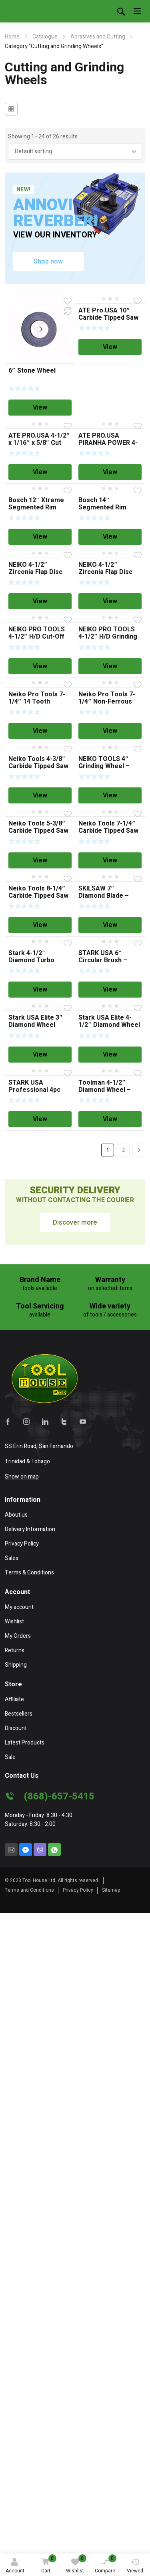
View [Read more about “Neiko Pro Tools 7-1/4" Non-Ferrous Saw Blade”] (110, 731)
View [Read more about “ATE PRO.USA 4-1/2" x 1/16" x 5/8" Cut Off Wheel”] (40, 472)
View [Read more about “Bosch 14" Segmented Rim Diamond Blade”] (110, 537)
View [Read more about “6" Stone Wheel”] (40, 407)
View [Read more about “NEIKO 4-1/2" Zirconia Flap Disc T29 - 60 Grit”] (40, 601)
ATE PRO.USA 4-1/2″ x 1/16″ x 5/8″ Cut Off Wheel (39, 443)
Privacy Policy (78, 1890)
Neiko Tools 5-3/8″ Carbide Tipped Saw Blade (38, 831)
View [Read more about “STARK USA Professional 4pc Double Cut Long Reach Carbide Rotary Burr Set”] (40, 1119)
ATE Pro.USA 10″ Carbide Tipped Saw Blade (108, 318)
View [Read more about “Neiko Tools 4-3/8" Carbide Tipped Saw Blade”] (40, 795)
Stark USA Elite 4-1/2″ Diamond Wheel (109, 1021)
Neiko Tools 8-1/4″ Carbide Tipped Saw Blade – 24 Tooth (38, 896)
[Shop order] (75, 152)
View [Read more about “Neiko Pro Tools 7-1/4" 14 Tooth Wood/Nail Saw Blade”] (40, 731)
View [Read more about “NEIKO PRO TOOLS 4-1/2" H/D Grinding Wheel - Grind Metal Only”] (110, 666)
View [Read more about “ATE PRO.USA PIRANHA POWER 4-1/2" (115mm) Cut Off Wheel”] (110, 472)
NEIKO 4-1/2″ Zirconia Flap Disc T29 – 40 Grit (105, 572)
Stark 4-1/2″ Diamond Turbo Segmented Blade (35, 960)
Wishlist (76, 2564)
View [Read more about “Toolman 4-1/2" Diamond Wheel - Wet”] (110, 1119)
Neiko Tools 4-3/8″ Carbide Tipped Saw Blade (38, 766)
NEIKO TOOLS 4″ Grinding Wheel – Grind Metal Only (104, 766)
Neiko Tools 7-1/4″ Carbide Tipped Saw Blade (108, 831)
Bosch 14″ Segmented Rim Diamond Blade (102, 507)
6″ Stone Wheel (32, 370)
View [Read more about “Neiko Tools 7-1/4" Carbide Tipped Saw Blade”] (110, 860)
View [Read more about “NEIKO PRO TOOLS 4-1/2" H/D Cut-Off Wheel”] (40, 666)
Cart (47, 2564)
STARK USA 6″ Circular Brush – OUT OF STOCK (102, 960)
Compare (105, 2564)
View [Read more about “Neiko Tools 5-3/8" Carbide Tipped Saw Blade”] (40, 860)
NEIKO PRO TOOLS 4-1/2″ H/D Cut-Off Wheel (36, 637)
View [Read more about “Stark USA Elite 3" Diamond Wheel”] (40, 1054)
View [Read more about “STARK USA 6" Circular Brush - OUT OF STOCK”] (110, 989)
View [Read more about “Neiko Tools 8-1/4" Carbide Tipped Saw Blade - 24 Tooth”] (40, 925)
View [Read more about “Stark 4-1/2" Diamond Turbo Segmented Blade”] (40, 989)
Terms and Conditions (29, 1890)
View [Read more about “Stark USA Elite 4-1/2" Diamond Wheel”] (110, 1054)
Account (15, 2566)
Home (12, 36)
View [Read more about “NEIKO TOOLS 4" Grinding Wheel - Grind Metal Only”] (110, 795)
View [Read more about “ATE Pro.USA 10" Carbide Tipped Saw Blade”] (110, 347)
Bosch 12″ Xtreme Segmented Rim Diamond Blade (36, 507)
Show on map (22, 1477)
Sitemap (111, 1890)
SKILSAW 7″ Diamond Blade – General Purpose (104, 896)
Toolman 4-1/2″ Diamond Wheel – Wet (104, 1090)
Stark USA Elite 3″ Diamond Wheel (35, 1021)
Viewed (135, 2566)
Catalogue (45, 36)
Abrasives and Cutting (97, 36)
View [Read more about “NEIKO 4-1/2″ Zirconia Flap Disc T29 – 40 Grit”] (110, 601)
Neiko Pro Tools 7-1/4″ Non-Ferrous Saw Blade (106, 702)
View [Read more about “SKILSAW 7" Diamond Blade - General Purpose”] (110, 925)
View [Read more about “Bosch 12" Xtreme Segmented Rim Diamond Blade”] (40, 537)
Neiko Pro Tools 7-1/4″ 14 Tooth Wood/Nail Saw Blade (40, 702)
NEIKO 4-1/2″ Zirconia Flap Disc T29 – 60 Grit (35, 572)
